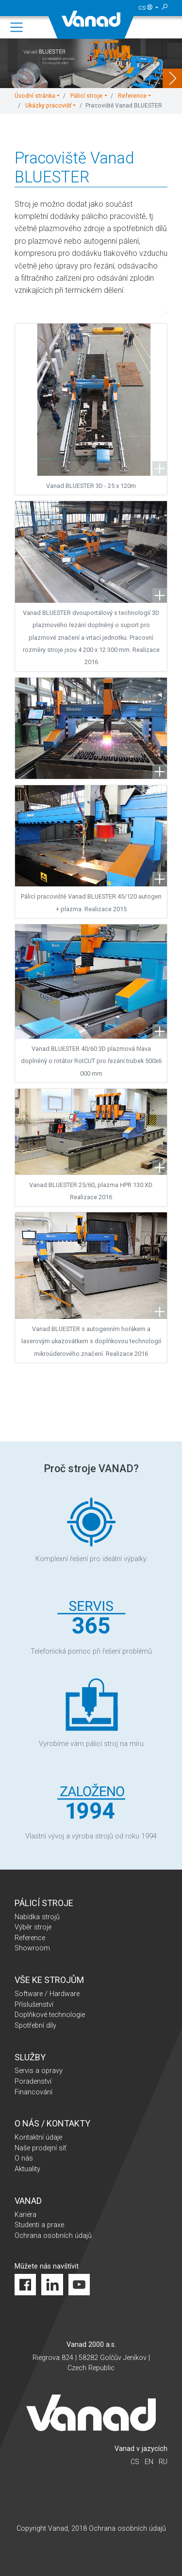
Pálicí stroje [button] (86, 95)
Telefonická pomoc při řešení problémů (91, 1620)
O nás (24, 2158)
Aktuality (27, 2169)
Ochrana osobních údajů (53, 2236)
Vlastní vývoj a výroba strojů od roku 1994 (91, 1805)
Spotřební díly (35, 2025)
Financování (33, 2092)
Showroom (32, 1948)
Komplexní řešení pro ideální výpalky (91, 1528)
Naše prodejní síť (40, 2148)
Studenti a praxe (39, 2225)
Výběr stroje (33, 1927)
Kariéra (25, 2215)
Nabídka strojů (37, 1917)
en (149, 2462)
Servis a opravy (39, 2071)
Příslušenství (34, 2004)
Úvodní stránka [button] (35, 95)
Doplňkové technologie (50, 2015)
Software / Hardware (47, 1994)
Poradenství (33, 2081)
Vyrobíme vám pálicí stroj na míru (91, 1713)
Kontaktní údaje (38, 2137)
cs (146, 7)
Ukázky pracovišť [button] (48, 105)
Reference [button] (132, 95)
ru (163, 2462)
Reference (30, 1938)
